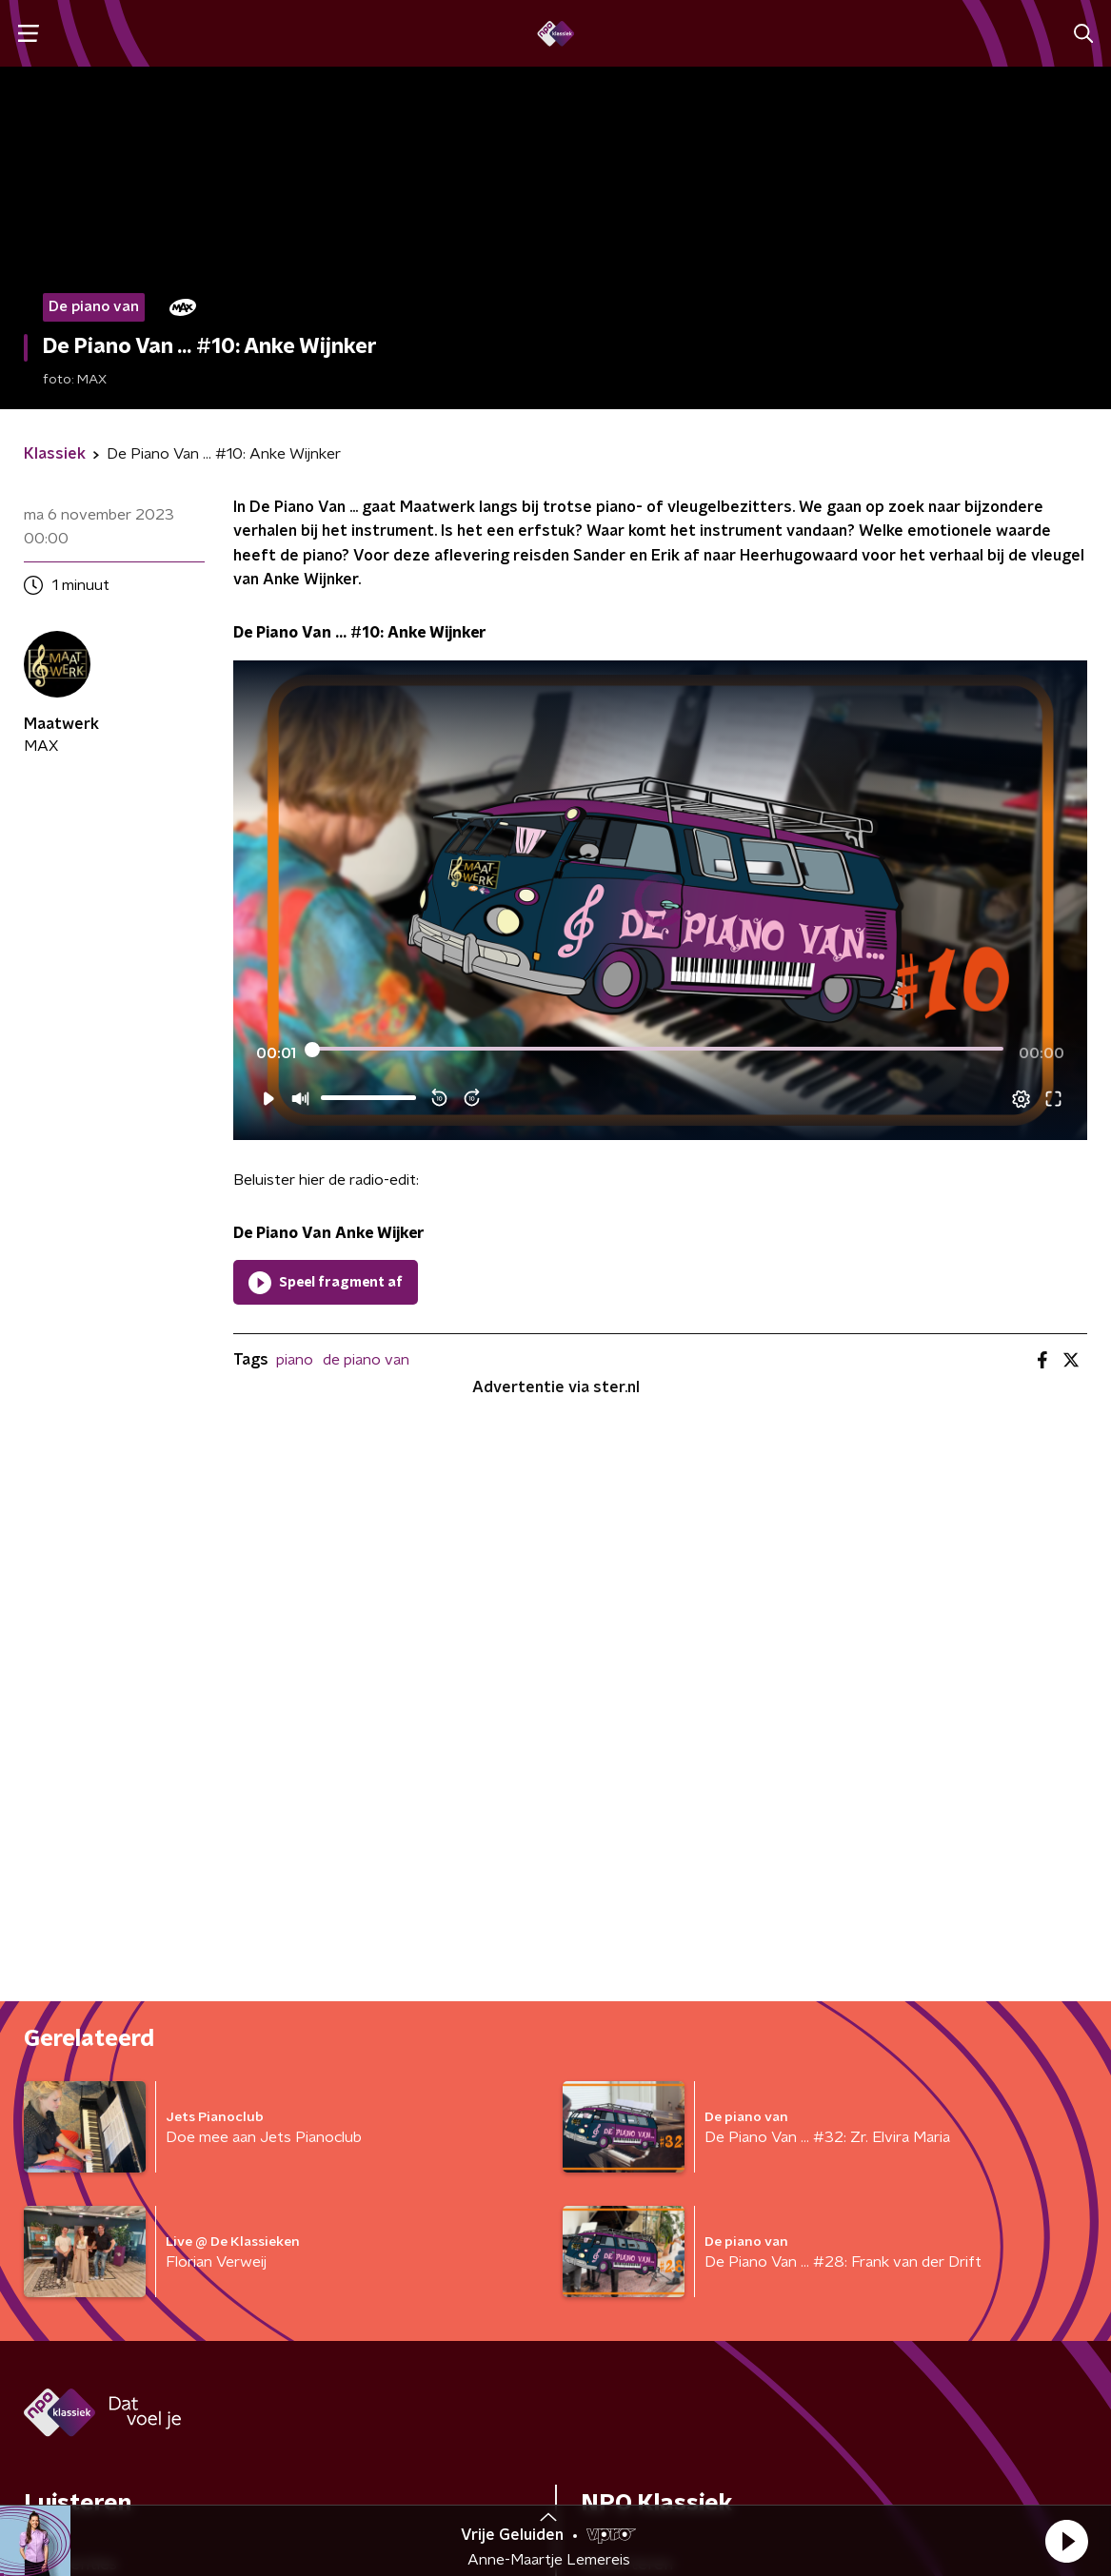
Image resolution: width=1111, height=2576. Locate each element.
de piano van (366, 1359)
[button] (1066, 2540)
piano (294, 1359)
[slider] (657, 1049)
